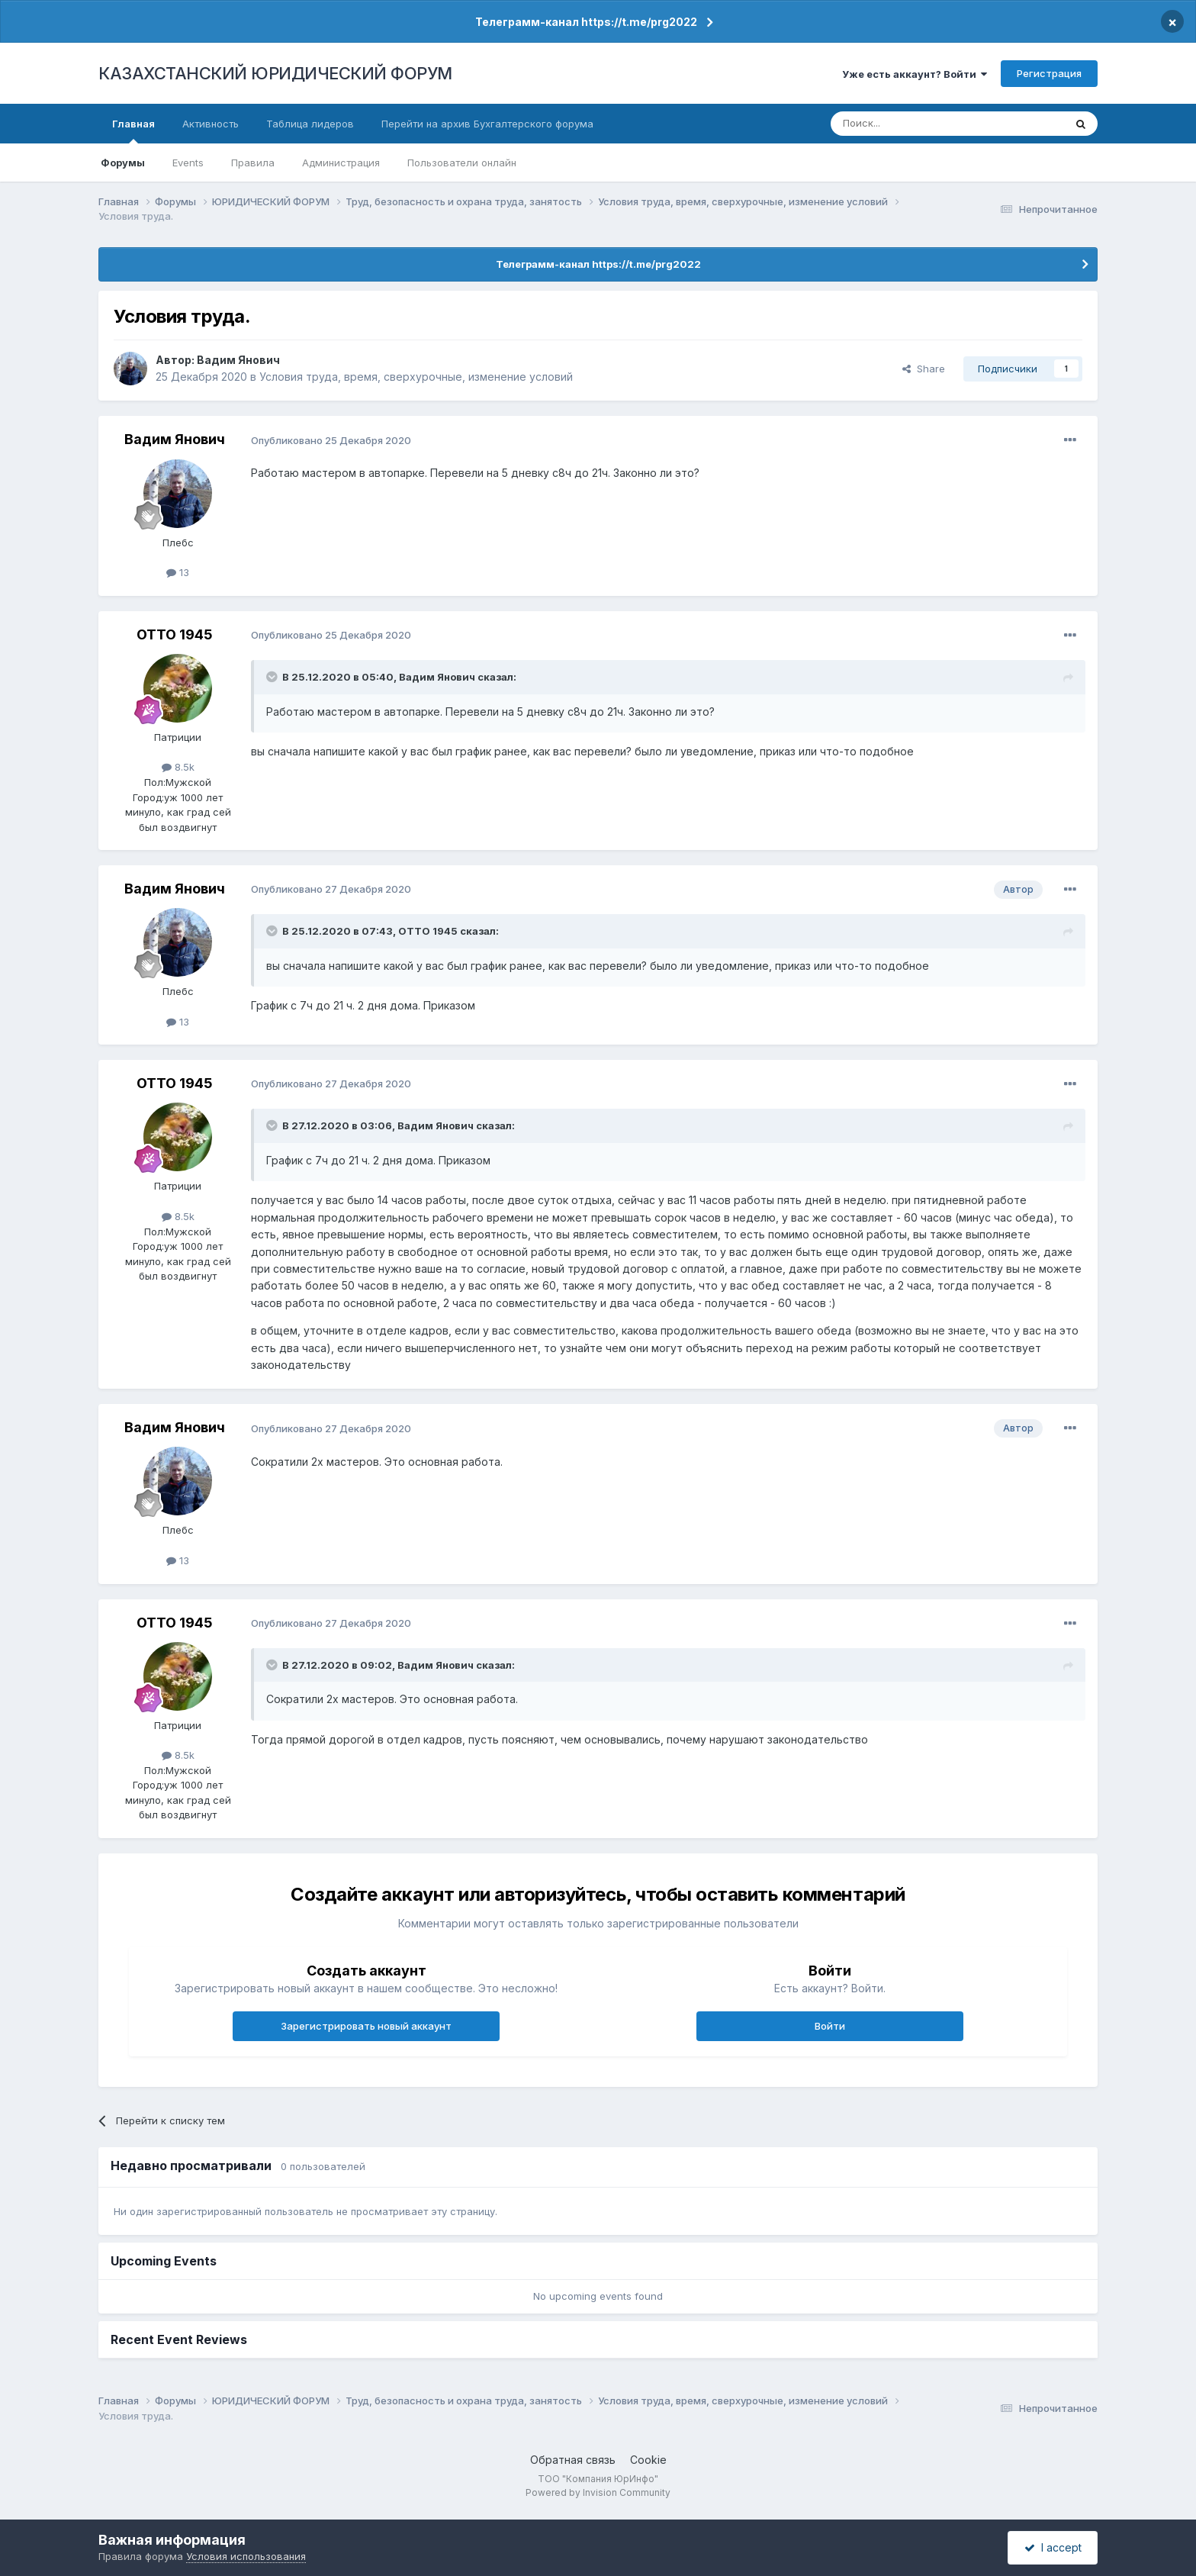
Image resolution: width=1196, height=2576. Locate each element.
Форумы (123, 162)
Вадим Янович (238, 359)
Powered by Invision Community (598, 2492)
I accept (1053, 2547)
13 (177, 572)
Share (923, 368)
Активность (210, 124)
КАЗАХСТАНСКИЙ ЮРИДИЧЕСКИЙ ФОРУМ (275, 73)
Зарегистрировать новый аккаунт (366, 2026)
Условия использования (246, 2556)
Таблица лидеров (310, 124)
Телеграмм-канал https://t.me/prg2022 (586, 21)
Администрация (341, 162)
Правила (253, 162)
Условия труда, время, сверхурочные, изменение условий (416, 376)
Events (188, 162)
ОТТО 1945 (175, 634)
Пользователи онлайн (461, 162)
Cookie (648, 2459)
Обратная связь (573, 2459)
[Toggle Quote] (273, 677)
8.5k (178, 767)
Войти (830, 2026)
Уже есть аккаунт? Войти (914, 74)
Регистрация (1049, 73)
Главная (133, 130)
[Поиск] (905, 123)
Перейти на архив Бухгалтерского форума (487, 124)
